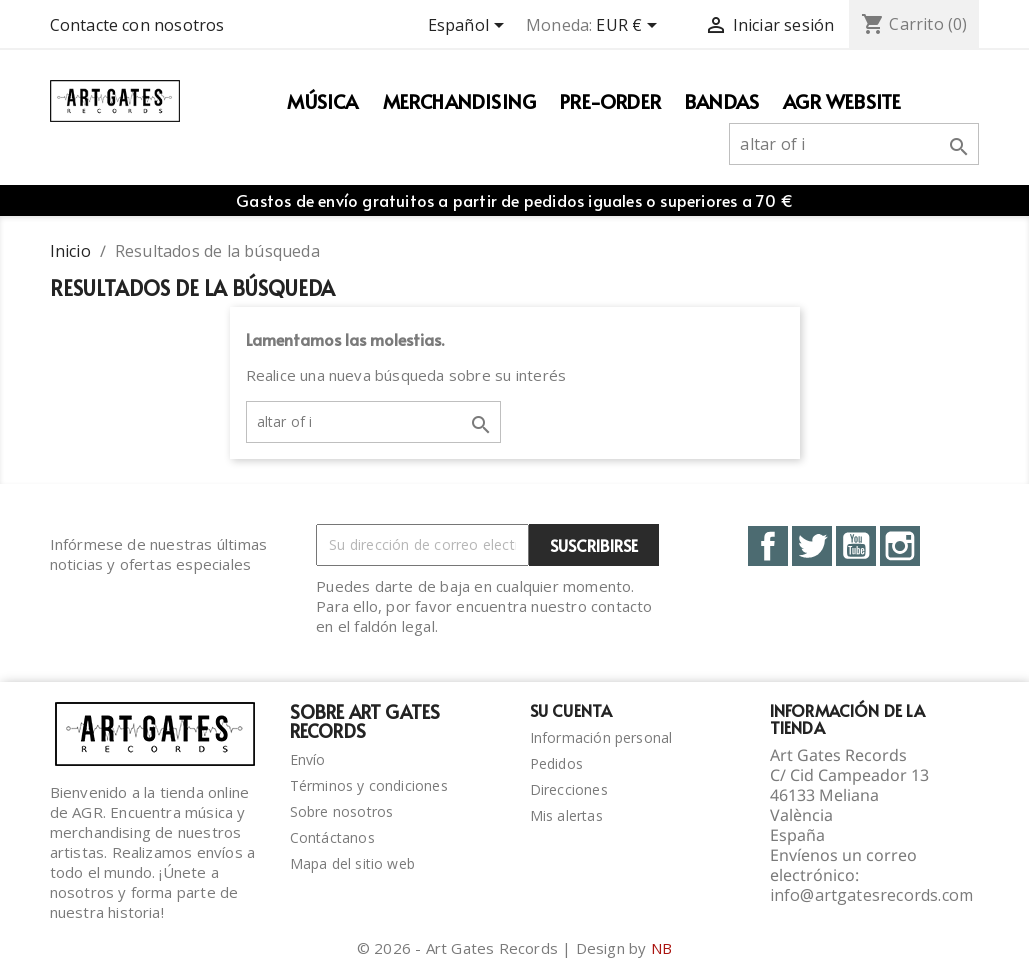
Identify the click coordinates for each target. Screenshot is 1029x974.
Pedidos (556, 763)
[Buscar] (854, 144)
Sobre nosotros (342, 811)
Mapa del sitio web (353, 863)
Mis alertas (566, 815)
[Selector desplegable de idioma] (469, 27)
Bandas (722, 101)
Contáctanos (332, 837)
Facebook (768, 546)
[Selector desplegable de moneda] (630, 27)
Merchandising (460, 101)
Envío (308, 759)
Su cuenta (571, 710)
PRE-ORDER (610, 101)
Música (322, 101)
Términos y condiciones (369, 785)
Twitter (812, 546)
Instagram (900, 546)
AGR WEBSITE (842, 101)
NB (661, 948)
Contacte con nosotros (137, 25)
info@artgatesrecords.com (872, 895)
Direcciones (569, 789)
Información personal (601, 737)
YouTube (856, 546)
